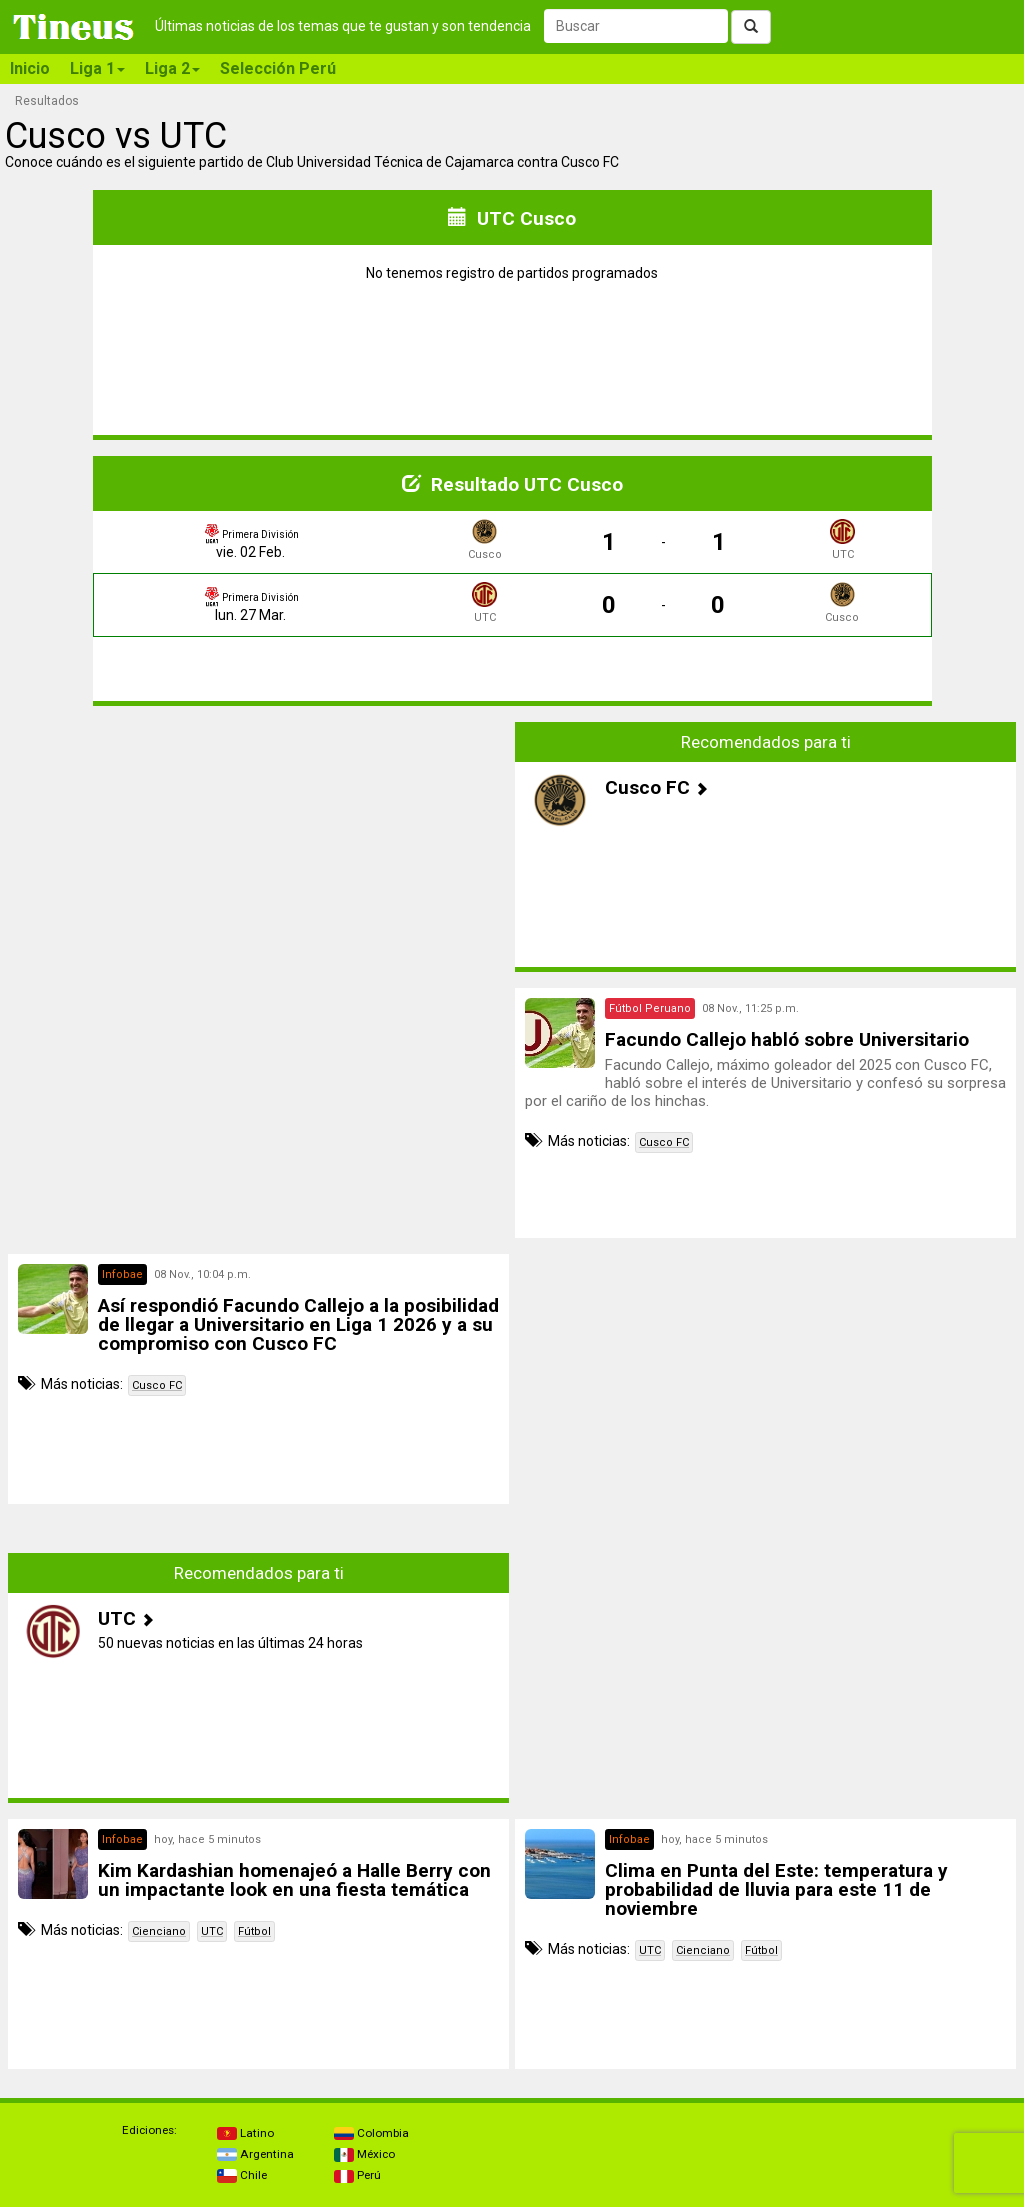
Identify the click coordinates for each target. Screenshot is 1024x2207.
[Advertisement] (259, 862)
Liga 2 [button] (172, 68)
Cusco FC (664, 1142)
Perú (357, 2175)
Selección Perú (278, 68)
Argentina (255, 2154)
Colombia (371, 2133)
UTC (212, 1931)
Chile (242, 2175)
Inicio (30, 68)
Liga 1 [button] (97, 68)
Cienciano (159, 1931)
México (364, 2154)
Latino (245, 2133)
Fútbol (254, 1931)
